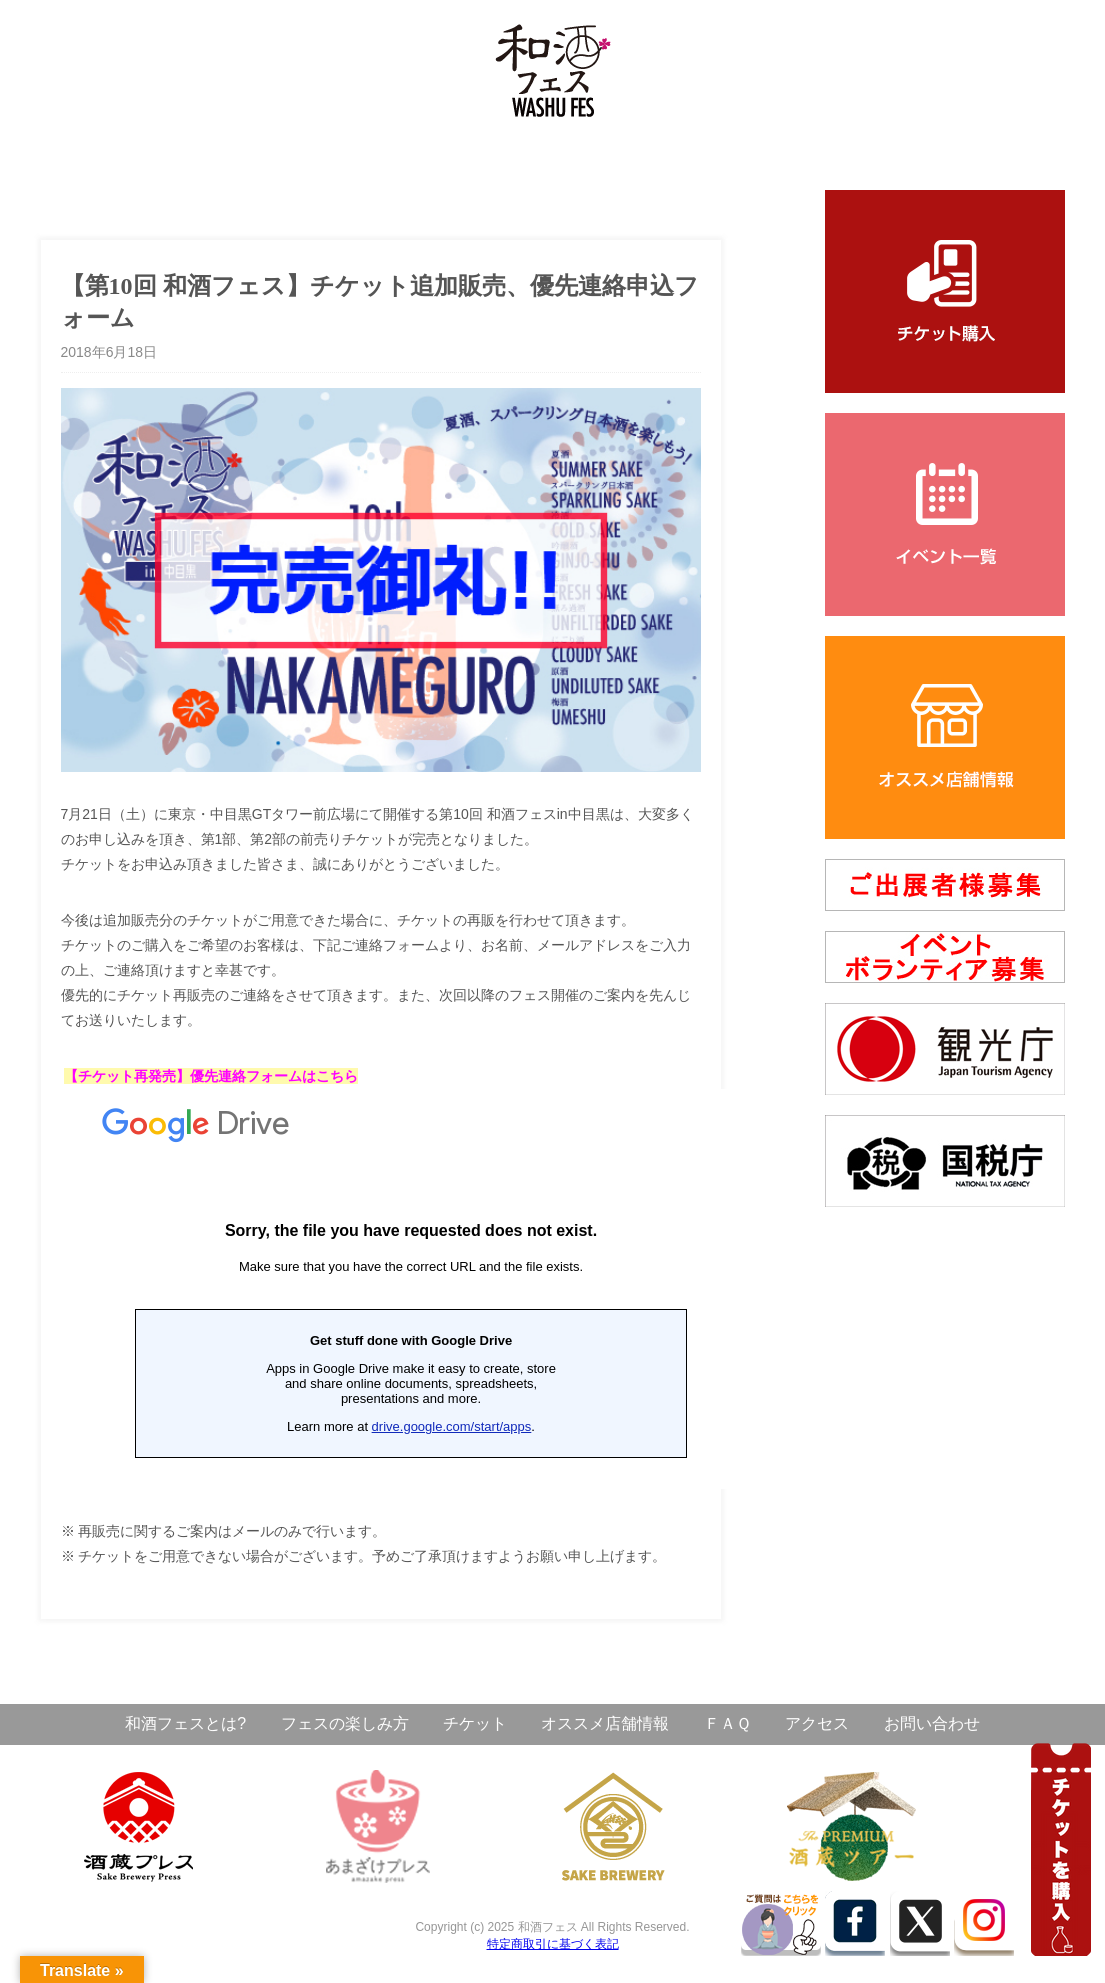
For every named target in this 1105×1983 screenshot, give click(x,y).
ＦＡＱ (727, 1723)
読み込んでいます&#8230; (411, 1289)
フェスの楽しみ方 (345, 1723)
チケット (475, 1723)
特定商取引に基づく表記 (553, 1944)
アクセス (817, 1723)
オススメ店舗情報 (605, 1723)
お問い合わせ (932, 1723)
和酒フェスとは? (185, 1723)
